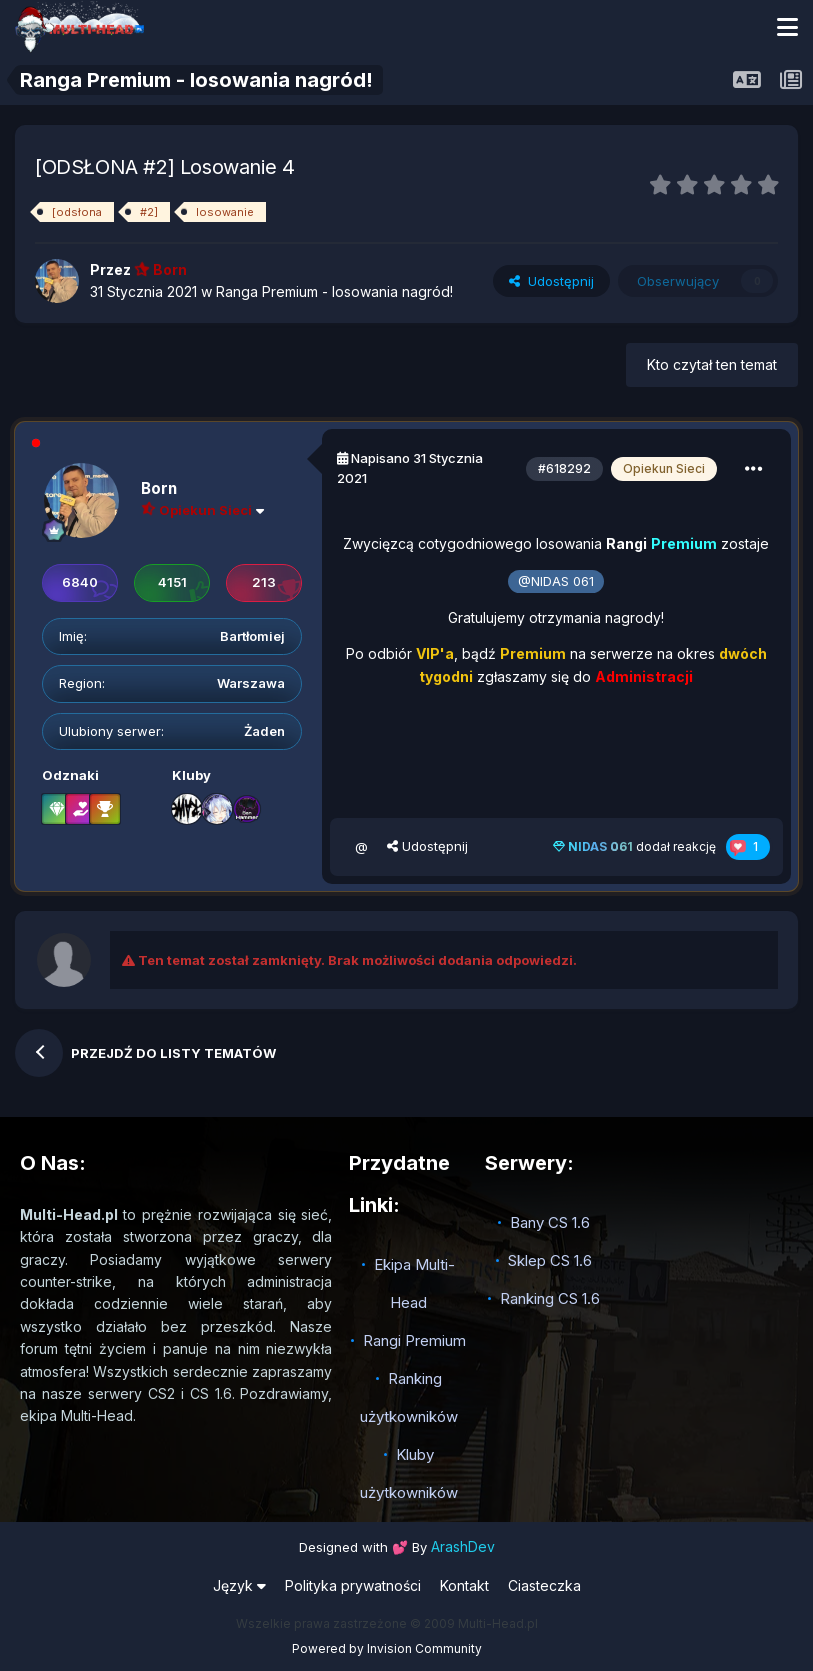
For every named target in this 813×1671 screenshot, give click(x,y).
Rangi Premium (414, 1340)
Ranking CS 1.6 (550, 1298)
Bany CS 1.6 (550, 1222)
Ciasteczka (544, 1585)
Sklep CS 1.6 (550, 1260)
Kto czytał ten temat (712, 364)
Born (159, 488)
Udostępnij (551, 281)
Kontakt (464, 1585)
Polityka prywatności (353, 1585)
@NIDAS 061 (556, 581)
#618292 (564, 468)
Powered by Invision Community (387, 1648)
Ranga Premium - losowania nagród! (334, 291)
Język (239, 1585)
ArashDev (463, 1546)
